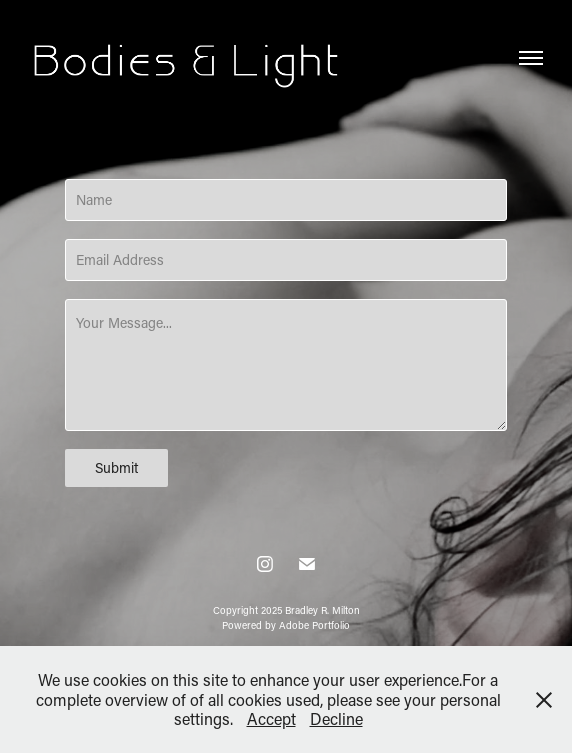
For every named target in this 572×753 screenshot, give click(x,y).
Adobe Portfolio (314, 625)
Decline (336, 718)
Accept (271, 718)
